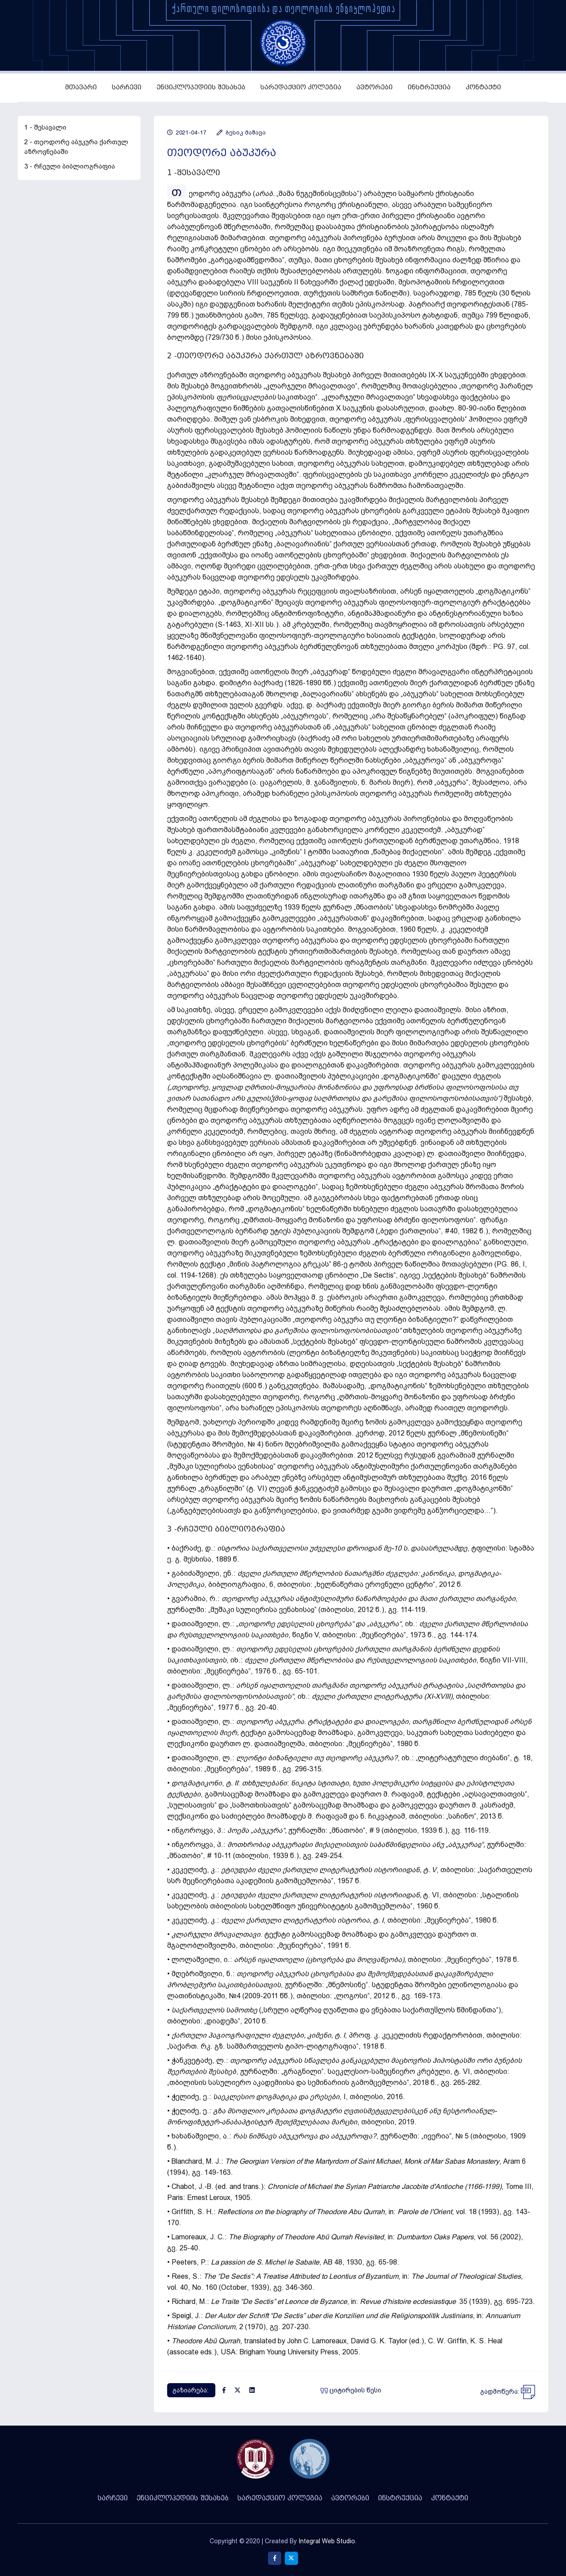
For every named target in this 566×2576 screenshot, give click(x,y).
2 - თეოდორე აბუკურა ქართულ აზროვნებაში (76, 147)
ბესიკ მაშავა (241, 132)
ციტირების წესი (351, 2390)
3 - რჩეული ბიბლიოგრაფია (69, 166)
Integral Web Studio (326, 2541)
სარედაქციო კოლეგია (300, 87)
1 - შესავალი (45, 127)
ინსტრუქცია (429, 87)
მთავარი (81, 87)
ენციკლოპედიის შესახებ (201, 87)
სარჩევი (127, 87)
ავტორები (374, 87)
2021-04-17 (186, 132)
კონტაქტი (483, 87)
